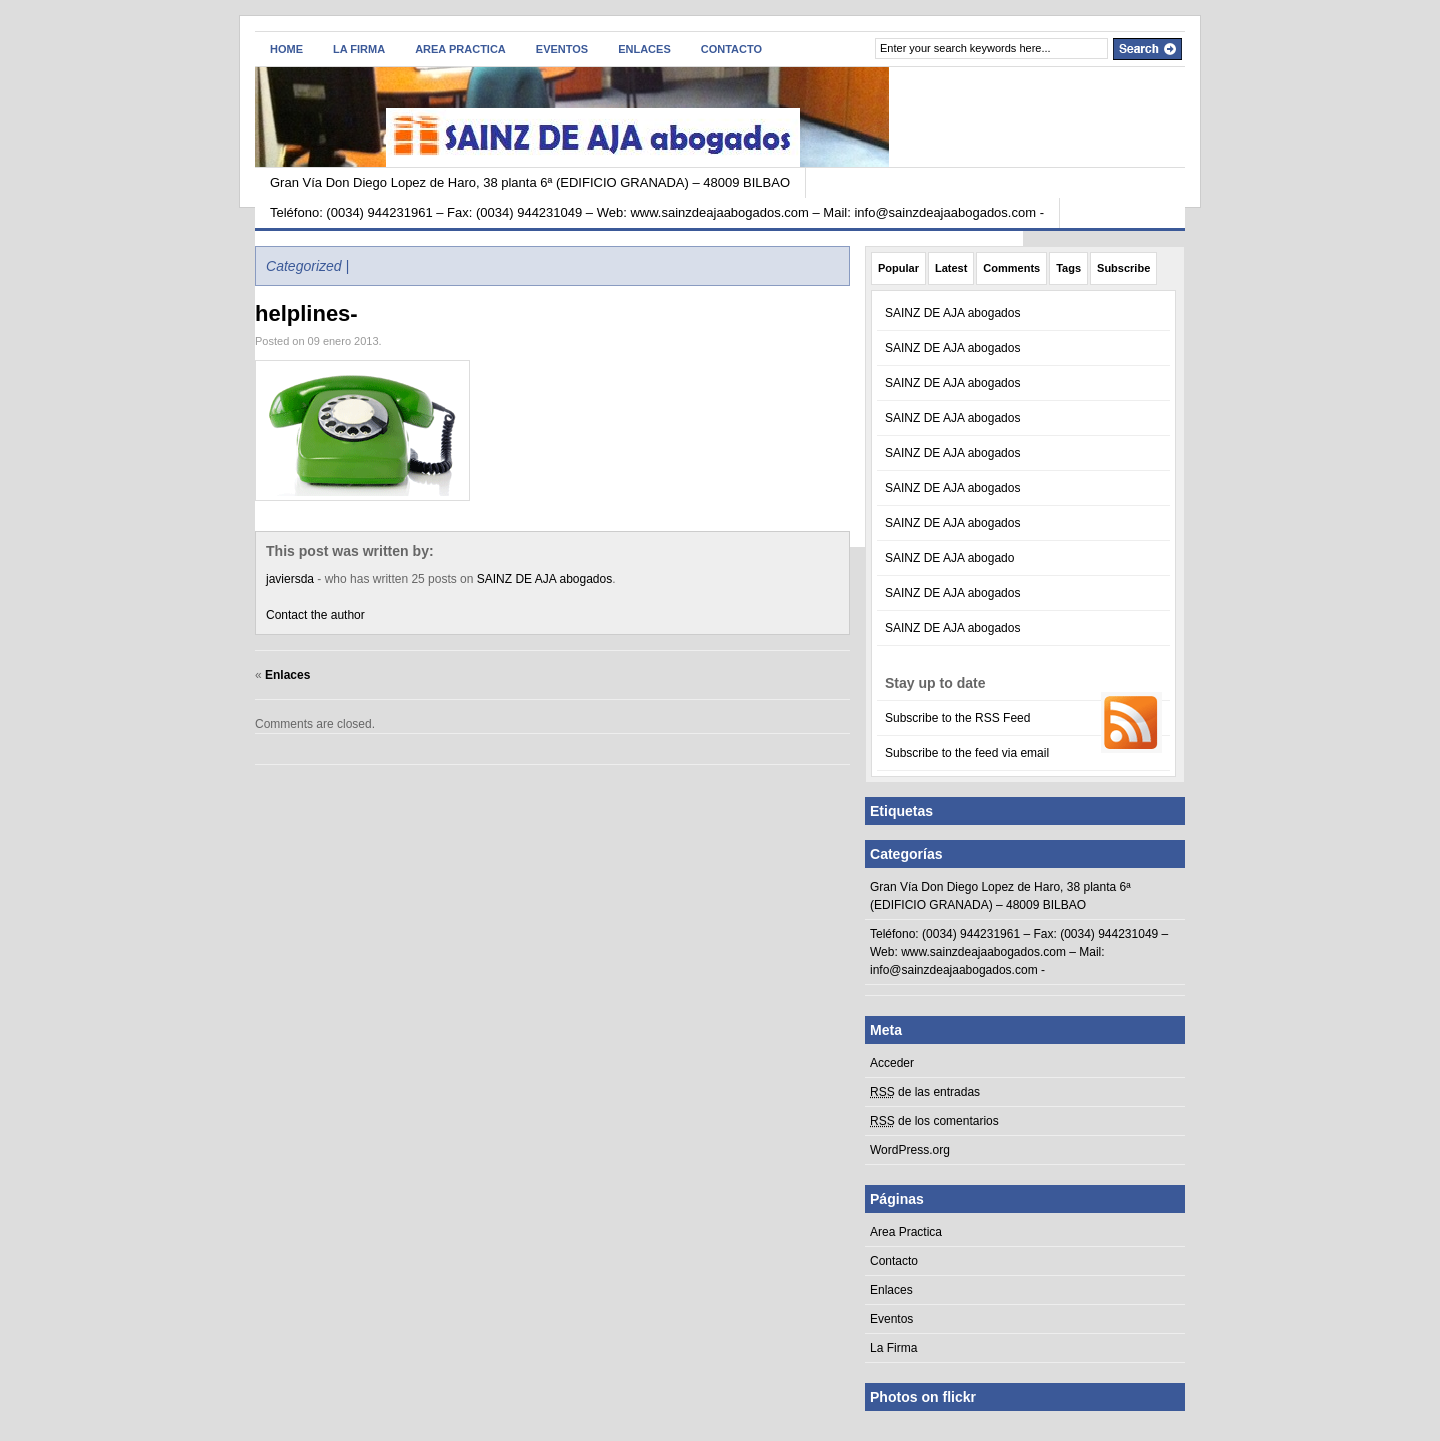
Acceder (892, 1063)
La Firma (359, 49)
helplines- (306, 313)
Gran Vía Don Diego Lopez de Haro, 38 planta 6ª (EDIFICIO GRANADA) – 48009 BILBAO (530, 182)
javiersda (290, 579)
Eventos (562, 49)
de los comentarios (934, 1121)
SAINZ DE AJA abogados (544, 579)
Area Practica (460, 49)
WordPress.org (910, 1150)
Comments (1011, 268)
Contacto (731, 49)
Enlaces (644, 49)
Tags (1068, 268)
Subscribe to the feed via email (967, 753)
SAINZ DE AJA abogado (949, 558)
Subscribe (1123, 268)
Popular (898, 268)
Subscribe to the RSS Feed (957, 718)
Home (286, 49)
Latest (951, 268)
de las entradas (925, 1092)
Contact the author (315, 615)
